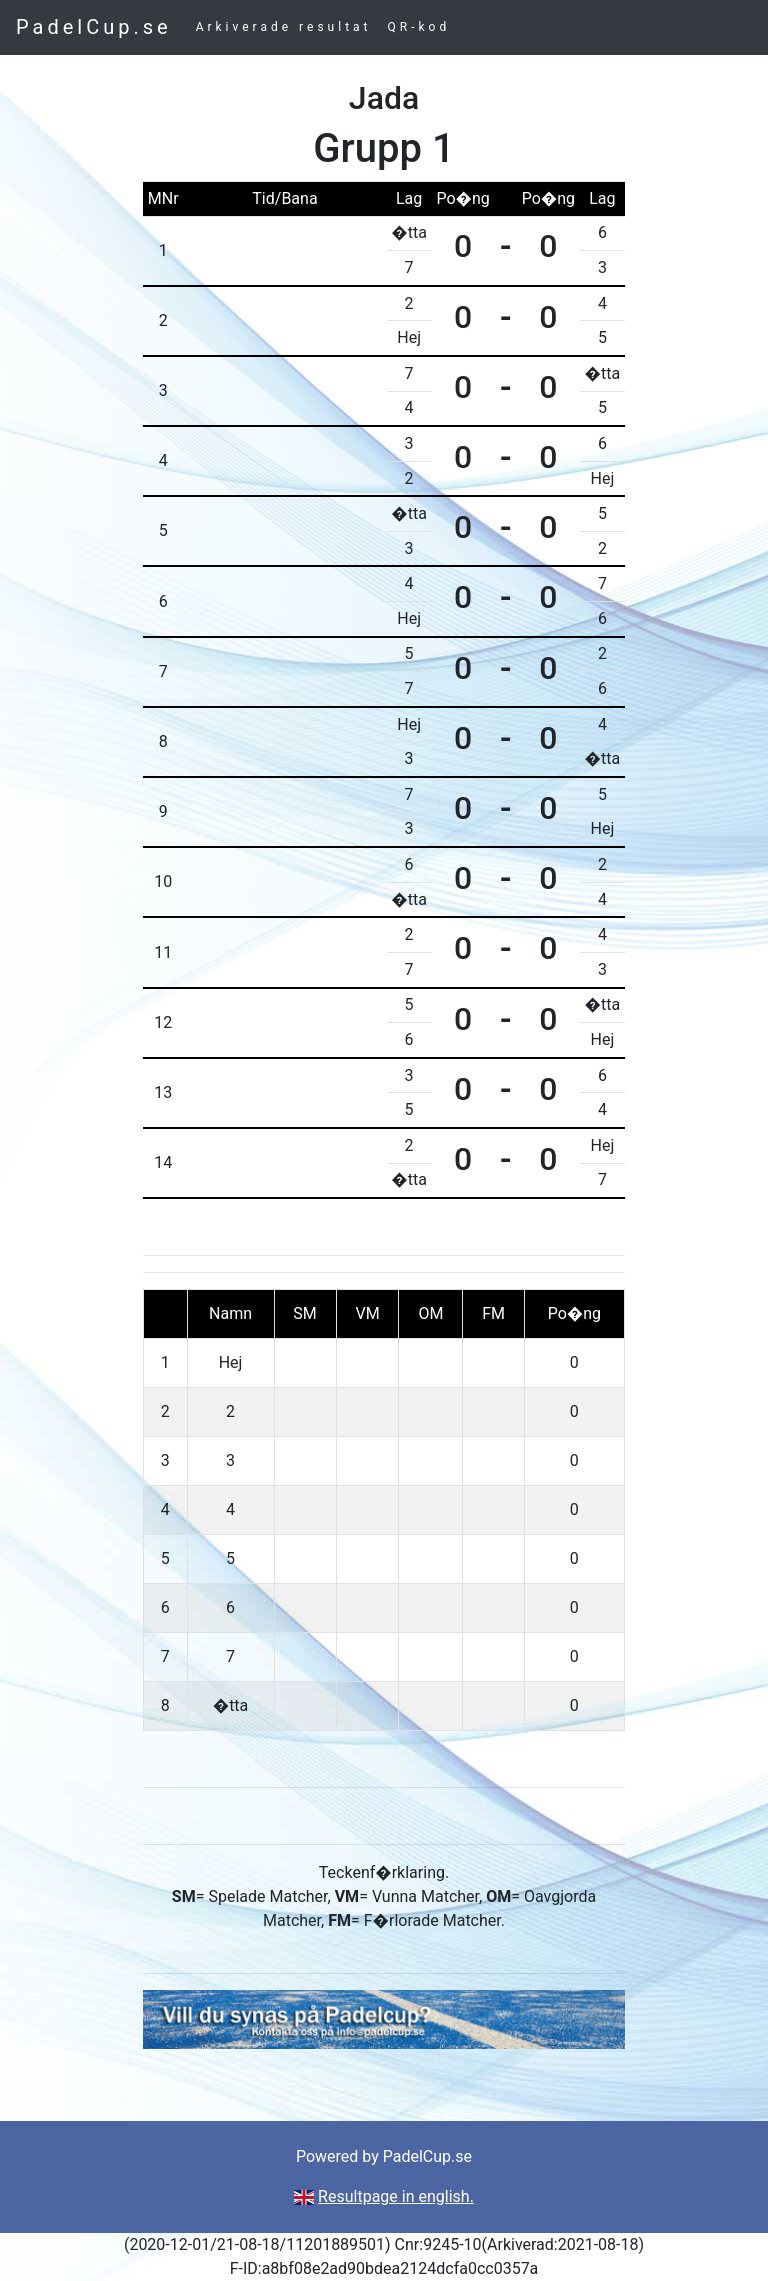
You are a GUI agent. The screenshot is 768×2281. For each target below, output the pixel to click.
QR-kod (419, 27)
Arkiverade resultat (284, 27)
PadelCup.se (94, 27)
